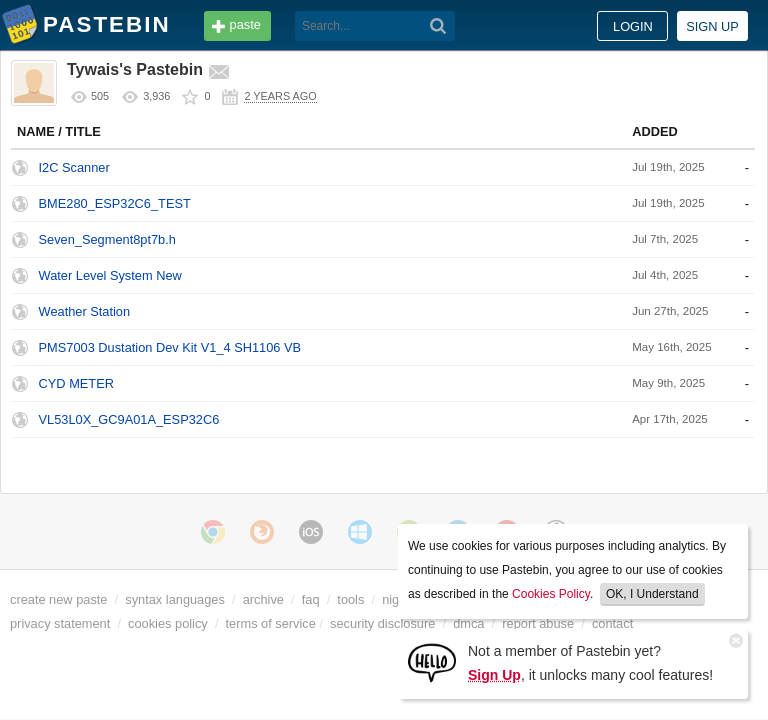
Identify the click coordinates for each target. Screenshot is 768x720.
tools (350, 599)
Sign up (712, 26)
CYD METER (76, 383)
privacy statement (60, 623)
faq (311, 599)
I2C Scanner (74, 167)
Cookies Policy (551, 594)
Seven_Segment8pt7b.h (107, 239)
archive (263, 599)
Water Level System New (110, 275)
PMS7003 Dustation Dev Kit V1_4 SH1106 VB (170, 347)
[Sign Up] (432, 661)
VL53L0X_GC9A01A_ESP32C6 (129, 419)
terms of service (271, 623)
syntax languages (175, 599)
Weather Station (85, 311)
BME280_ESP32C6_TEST (115, 203)
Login (633, 26)
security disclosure (382, 623)
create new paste (58, 599)
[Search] (438, 26)
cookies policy (168, 623)
